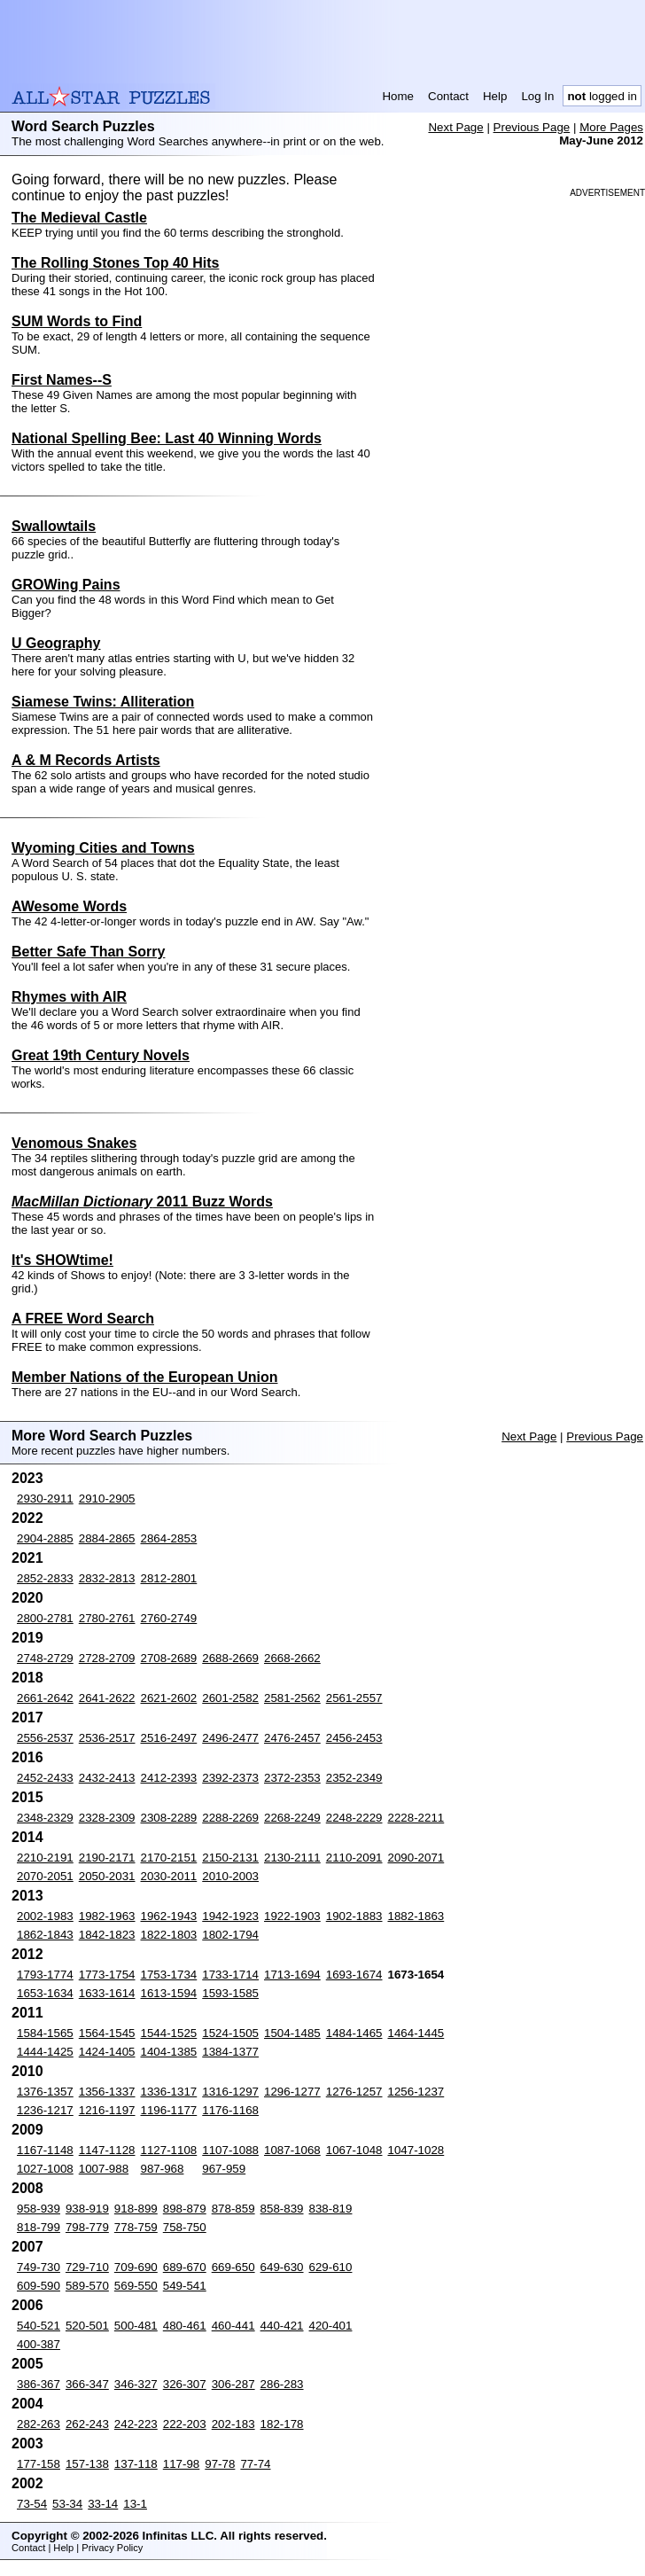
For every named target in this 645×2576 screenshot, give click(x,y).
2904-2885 (45, 1538)
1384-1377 (230, 2051)
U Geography (56, 643)
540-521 (38, 2325)
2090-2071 (416, 1857)
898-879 (184, 2208)
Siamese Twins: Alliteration (103, 701)
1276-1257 (354, 2091)
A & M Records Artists (86, 760)
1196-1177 (169, 2110)
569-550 (136, 2285)
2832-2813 (107, 1578)
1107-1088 (230, 2150)
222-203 (184, 2424)
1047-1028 (416, 2150)
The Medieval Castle (79, 217)
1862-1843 (45, 1934)
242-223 (136, 2424)
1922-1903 (292, 1916)
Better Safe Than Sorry (88, 951)
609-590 (38, 2285)
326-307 (184, 2384)
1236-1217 (45, 2110)
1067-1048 (354, 2150)
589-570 (87, 2285)
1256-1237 (416, 2091)
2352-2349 (354, 1777)
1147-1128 (107, 2150)
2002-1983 (45, 1916)
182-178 (282, 2424)
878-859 (233, 2208)
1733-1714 (230, 1974)
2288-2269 (230, 1817)
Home (398, 96)
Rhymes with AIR (69, 996)
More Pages (611, 127)
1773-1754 (107, 1974)
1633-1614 (107, 1993)
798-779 (87, 2227)
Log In (537, 96)
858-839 (282, 2208)
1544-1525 (169, 2033)
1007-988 (103, 2168)
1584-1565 (45, 2033)
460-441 (233, 2325)
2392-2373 (230, 1777)
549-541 (184, 2285)
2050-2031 (107, 1876)
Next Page (455, 127)
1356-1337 (107, 2091)
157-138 (87, 2464)
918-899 (136, 2208)
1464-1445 (416, 2033)
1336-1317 (169, 2091)
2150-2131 (230, 1857)
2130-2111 (292, 1857)
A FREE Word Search (83, 1318)
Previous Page (532, 127)
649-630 (282, 2267)
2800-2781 (45, 1618)
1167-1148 (45, 2150)
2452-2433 (45, 1777)
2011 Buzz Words (142, 1201)
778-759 (136, 2227)
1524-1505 (230, 2033)
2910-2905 (107, 1498)
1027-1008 (45, 2168)
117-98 (181, 2464)
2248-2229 (354, 1817)
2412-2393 (169, 1777)
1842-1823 (107, 1934)
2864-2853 (169, 1538)
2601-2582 (230, 1698)
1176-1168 (230, 2110)
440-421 (282, 2325)
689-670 (184, 2267)
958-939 (38, 2208)
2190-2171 (107, 1857)
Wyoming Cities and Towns (103, 847)
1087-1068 (292, 2150)
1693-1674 (354, 1974)
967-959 (223, 2168)
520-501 (87, 2325)
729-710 (87, 2267)
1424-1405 (107, 2051)
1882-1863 (416, 1916)
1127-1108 (169, 2150)
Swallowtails (54, 526)
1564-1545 (107, 2033)
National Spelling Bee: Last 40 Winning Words (167, 438)
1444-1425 (45, 2051)
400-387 (38, 2344)
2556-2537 (45, 1738)
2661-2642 (45, 1698)
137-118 (136, 2464)
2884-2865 (107, 1538)
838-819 (331, 2208)
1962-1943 (169, 1916)
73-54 (32, 2503)
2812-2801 (169, 1578)
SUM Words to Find (77, 321)
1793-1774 (45, 1974)
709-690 (136, 2267)
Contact (448, 96)
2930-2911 (45, 1498)
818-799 (38, 2227)
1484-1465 (354, 2033)
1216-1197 (107, 2110)
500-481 (136, 2325)
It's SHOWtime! (62, 1260)
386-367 (38, 2384)
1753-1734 (169, 1974)
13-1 (135, 2503)
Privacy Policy (112, 2547)
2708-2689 (169, 1658)
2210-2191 (45, 1857)
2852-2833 (45, 1578)
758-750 (184, 2227)
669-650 (233, 2267)
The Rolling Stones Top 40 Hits (115, 262)
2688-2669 (230, 1658)
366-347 (87, 2384)
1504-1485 (292, 2033)
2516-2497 (169, 1738)
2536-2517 (107, 1738)
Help (495, 96)
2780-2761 (107, 1618)
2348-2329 (45, 1817)
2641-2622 (107, 1698)
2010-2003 (230, 1876)
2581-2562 (292, 1698)
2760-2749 (169, 1618)
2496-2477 (230, 1738)
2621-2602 (169, 1698)
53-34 (67, 2503)
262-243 (87, 2424)
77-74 (255, 2464)
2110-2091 (354, 1857)
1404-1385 (169, 2051)
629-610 (331, 2267)
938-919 (87, 2208)
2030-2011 (169, 1876)
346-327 (136, 2384)
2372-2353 (292, 1777)
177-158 (38, 2464)
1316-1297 (230, 2091)
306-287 (233, 2384)
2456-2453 (354, 1738)
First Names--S (62, 379)
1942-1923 (230, 1916)
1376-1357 (45, 2091)
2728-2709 (107, 1658)
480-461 (184, 2325)
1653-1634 (45, 1993)
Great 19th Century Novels (101, 1055)
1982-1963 (107, 1916)
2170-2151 (169, 1857)
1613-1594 (169, 1993)
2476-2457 (292, 1738)
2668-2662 (292, 1658)
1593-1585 (230, 1993)
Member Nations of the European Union (144, 1377)
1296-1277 (292, 2091)
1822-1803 (169, 1934)
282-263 (38, 2424)
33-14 (103, 2503)
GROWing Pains (66, 584)
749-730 (38, 2267)
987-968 (162, 2168)
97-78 (220, 2464)
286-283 (282, 2384)
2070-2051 (45, 1876)
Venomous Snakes (74, 1143)
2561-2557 (354, 1698)
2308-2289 (169, 1817)
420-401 (331, 2325)
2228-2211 (416, 1817)
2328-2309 (107, 1817)
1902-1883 (354, 1916)
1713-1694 (292, 1974)
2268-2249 (292, 1817)
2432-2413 (107, 1777)
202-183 (233, 2424)
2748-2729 (45, 1658)
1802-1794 (230, 1934)
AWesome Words (69, 906)
